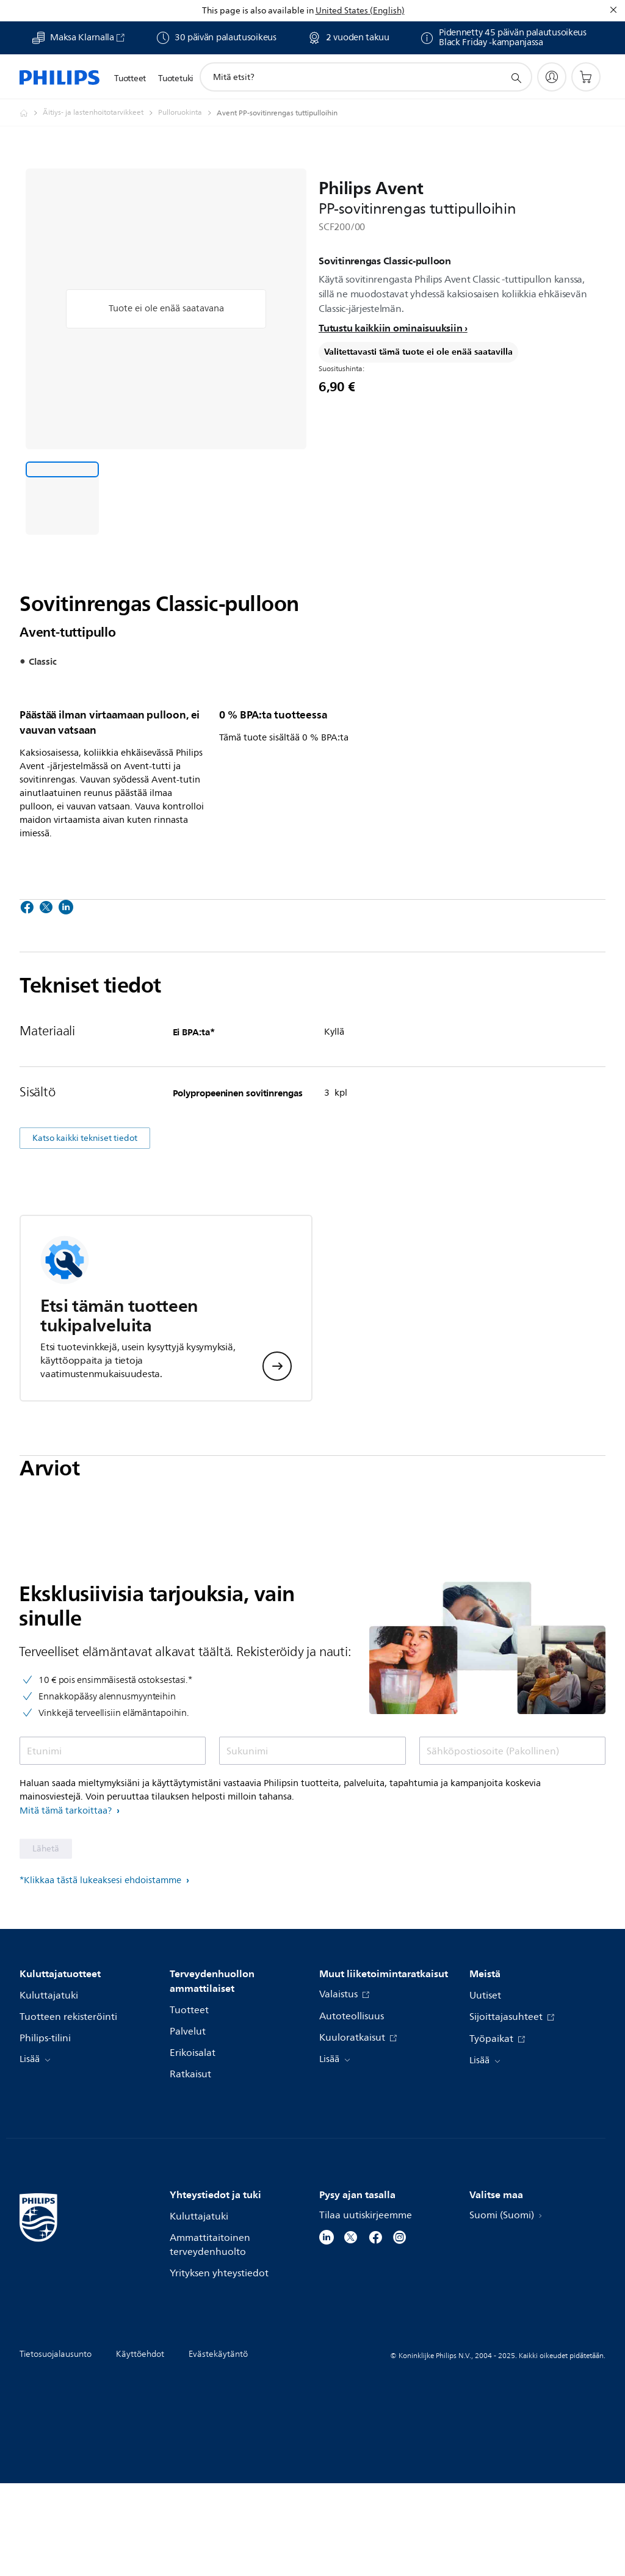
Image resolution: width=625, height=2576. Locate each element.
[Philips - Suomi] (31, 113)
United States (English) (360, 11)
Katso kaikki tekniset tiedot (84, 1231)
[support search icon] (515, 77)
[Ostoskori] (586, 77)
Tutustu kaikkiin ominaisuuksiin (390, 327)
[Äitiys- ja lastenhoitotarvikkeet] (100, 113)
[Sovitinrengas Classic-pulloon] (62, 498)
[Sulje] (613, 9)
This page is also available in (258, 11)
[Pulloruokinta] (187, 113)
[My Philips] (551, 77)
